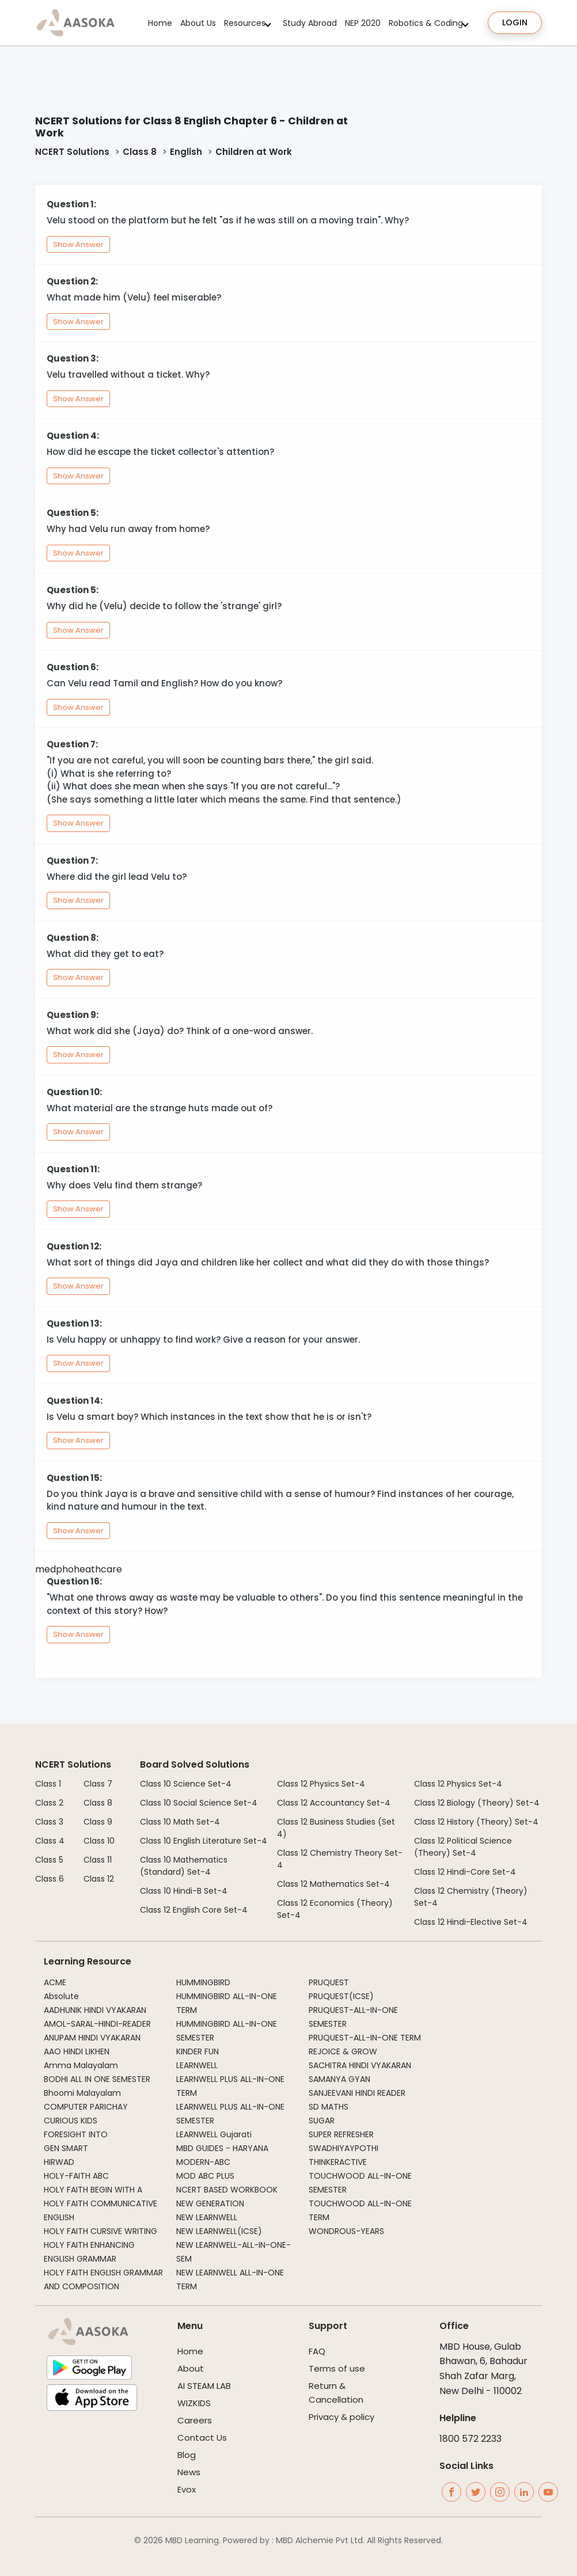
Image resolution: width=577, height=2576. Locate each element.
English (186, 152)
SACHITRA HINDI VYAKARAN (360, 2065)
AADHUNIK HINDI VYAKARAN (95, 2010)
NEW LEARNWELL (206, 2217)
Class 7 (97, 1783)
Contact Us (202, 2437)
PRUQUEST (329, 1982)
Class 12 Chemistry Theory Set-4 (340, 1859)
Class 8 (140, 152)
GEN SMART (66, 2148)
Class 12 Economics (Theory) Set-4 (335, 1909)
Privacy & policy (341, 2417)
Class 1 (48, 1783)
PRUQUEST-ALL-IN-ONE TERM (365, 2037)
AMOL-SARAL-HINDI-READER (97, 2024)
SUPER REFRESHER (341, 2134)
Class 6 (49, 1878)
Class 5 (49, 1859)
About (190, 2368)
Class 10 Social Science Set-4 (198, 1802)
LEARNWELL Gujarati (214, 2134)
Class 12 (98, 1878)
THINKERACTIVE (338, 2162)
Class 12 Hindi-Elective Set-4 (470, 1922)
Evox (186, 2489)
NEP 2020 (363, 23)
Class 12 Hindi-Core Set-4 (465, 1872)
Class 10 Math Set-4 (180, 1821)
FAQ (317, 2351)
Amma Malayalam (81, 2065)
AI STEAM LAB (204, 2386)
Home (160, 23)
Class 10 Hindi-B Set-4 (183, 1891)
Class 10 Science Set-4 (185, 1783)
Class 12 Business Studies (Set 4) (336, 1828)
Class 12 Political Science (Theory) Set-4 (463, 1847)
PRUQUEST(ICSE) (341, 1996)
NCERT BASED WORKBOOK (227, 2189)
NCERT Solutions (72, 152)
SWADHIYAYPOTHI (343, 2148)
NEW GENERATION (210, 2203)
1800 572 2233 (470, 2438)
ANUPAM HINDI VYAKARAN (92, 2037)
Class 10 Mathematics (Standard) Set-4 (183, 1866)
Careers (194, 2420)
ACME (55, 1982)
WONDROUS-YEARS (346, 2231)
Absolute (61, 1996)
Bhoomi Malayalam (82, 2093)
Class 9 (97, 1821)
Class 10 (99, 1840)
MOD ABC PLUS (205, 2176)
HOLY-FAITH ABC (76, 2176)
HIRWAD (59, 2162)
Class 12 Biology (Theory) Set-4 (477, 1802)
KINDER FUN (197, 2051)
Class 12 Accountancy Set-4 (333, 1802)
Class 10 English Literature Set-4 (203, 1840)
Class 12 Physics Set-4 (321, 1783)
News (188, 2472)
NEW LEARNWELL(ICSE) (219, 2231)
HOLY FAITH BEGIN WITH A (93, 2189)
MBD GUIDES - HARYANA (222, 2148)
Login (514, 22)
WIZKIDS (194, 2403)
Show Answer (78, 244)
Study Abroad (310, 23)
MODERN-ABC (203, 2162)
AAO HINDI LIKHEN (76, 2051)
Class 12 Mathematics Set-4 (333, 1884)
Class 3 (49, 1821)
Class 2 (49, 1802)
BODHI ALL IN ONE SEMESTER (97, 2079)
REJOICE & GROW (343, 2051)
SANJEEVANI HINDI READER (357, 2093)
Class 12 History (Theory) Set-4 (476, 1821)
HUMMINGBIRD (203, 1982)
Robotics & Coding (426, 23)
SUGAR (322, 2120)
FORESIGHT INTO (76, 2134)
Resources (244, 23)
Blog (186, 2455)
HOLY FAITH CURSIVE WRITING (100, 2231)
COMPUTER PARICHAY (86, 2107)
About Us (198, 23)
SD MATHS (328, 2107)
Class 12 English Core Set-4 (194, 1910)
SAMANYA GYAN (339, 2079)
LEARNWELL (197, 2065)
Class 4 (49, 1840)
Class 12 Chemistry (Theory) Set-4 (470, 1897)
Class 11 (97, 1859)
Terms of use (337, 2368)
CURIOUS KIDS (70, 2120)
